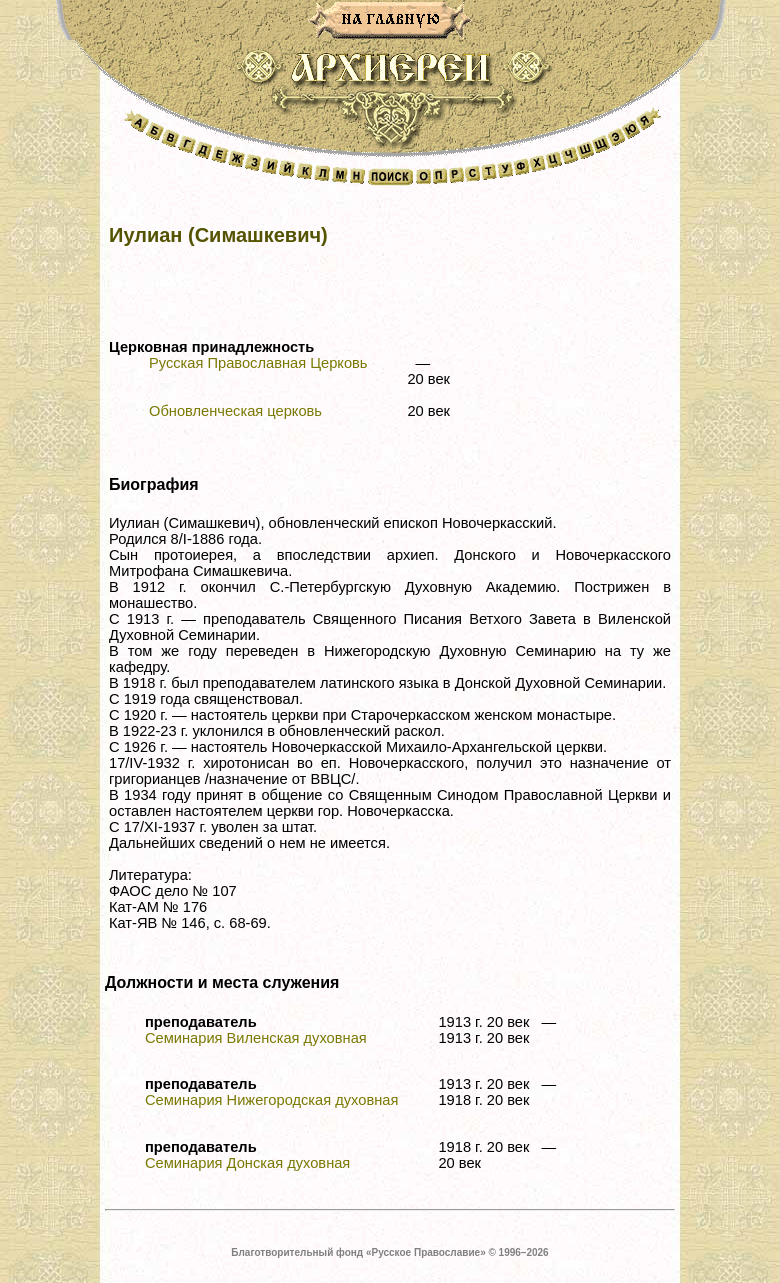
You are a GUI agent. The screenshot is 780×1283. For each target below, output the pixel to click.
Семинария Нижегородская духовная (271, 1100)
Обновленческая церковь (235, 411)
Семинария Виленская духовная (256, 1038)
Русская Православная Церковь (258, 363)
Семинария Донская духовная (247, 1163)
